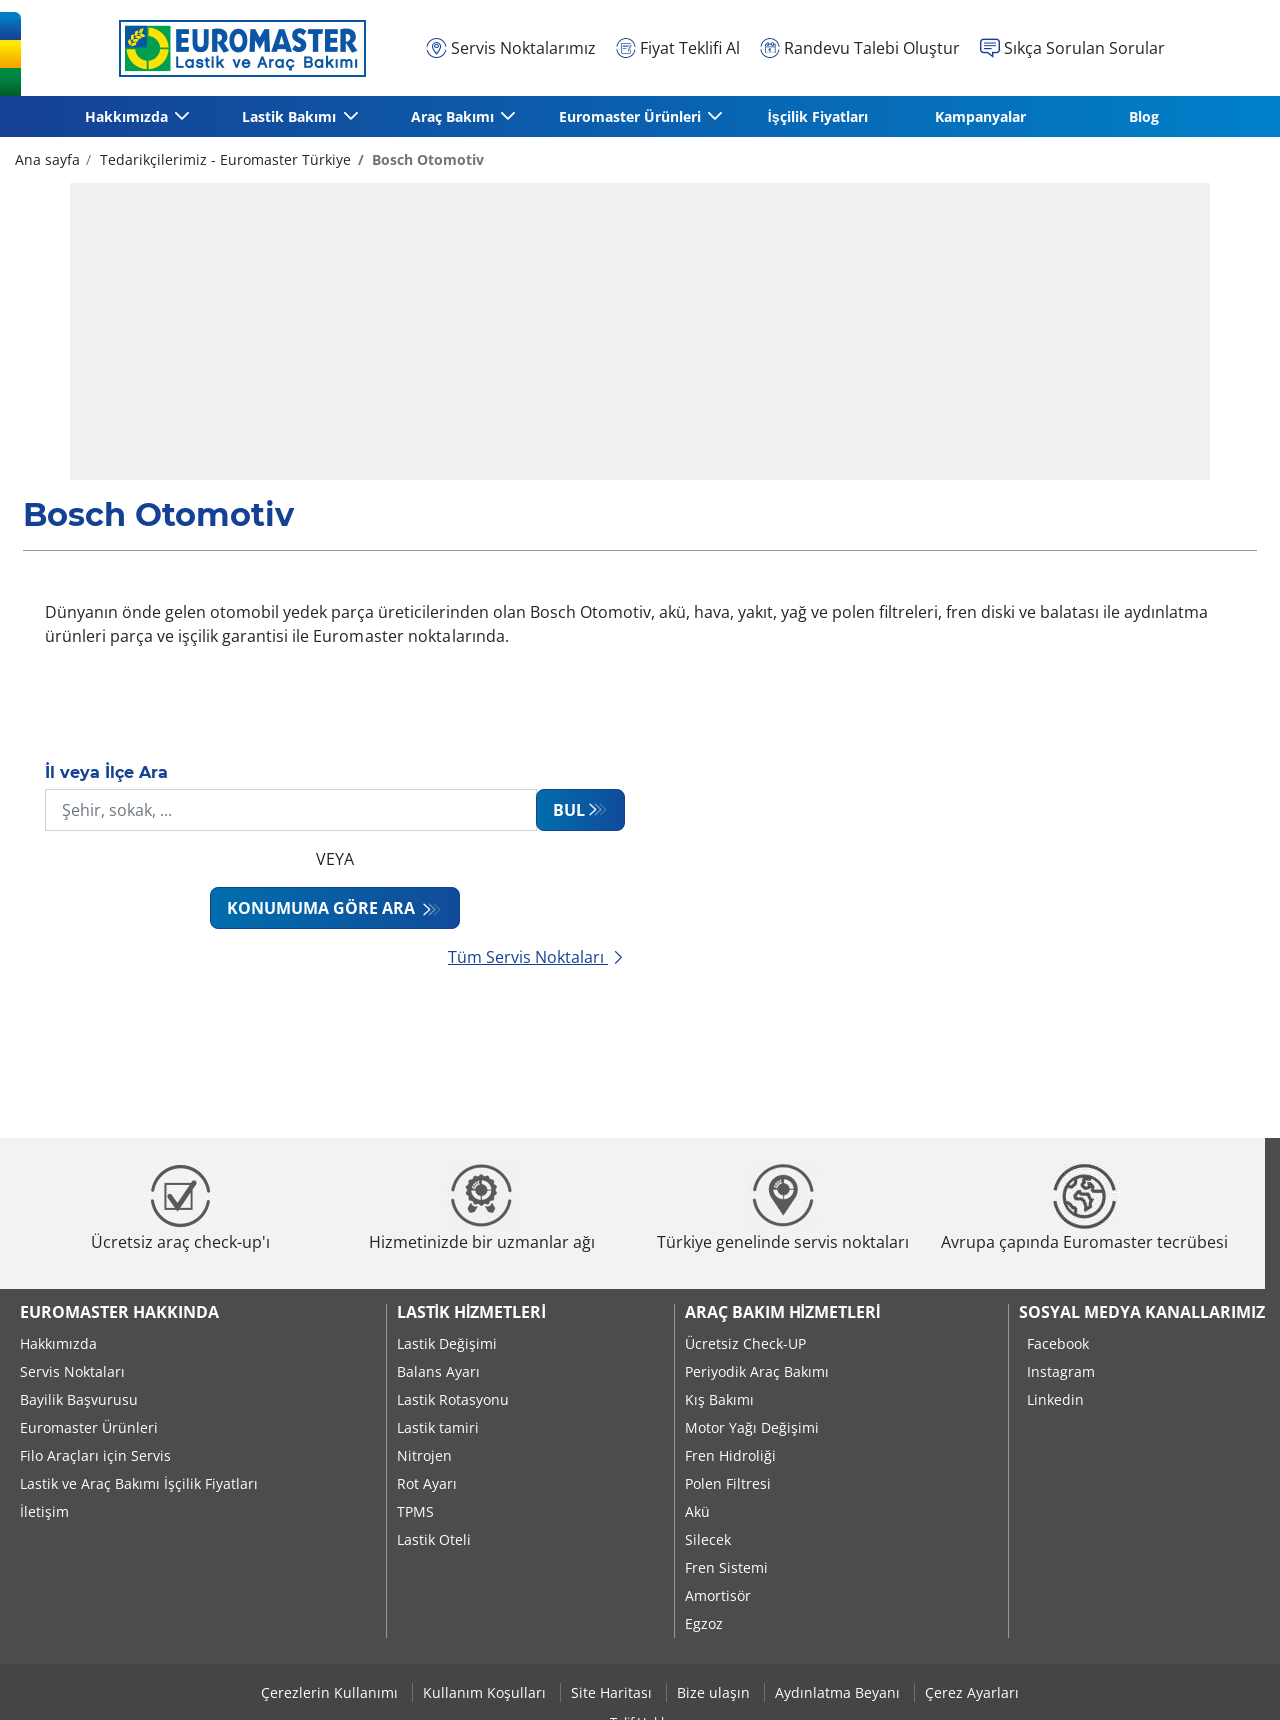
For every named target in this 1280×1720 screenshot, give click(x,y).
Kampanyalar (980, 116)
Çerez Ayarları (972, 1692)
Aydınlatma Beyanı (839, 1692)
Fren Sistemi (726, 1567)
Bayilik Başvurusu (79, 1399)
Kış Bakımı (719, 1399)
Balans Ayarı (438, 1371)
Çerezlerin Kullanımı (331, 1692)
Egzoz (704, 1623)
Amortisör (718, 1595)
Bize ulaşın (715, 1692)
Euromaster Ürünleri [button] (631, 116)
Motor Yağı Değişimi (752, 1427)
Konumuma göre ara (323, 908)
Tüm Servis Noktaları (536, 957)
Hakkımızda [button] (127, 116)
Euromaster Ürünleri (89, 1427)
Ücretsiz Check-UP (745, 1343)
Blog (1144, 116)
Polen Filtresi (728, 1483)
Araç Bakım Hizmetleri (783, 1312)
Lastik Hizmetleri (471, 1312)
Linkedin (1055, 1399)
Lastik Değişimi (447, 1343)
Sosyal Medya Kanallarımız (1142, 1312)
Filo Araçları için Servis (95, 1455)
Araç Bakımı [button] (453, 116)
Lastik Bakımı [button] (290, 116)
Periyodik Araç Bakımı (757, 1371)
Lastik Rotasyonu (453, 1399)
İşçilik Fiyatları (818, 116)
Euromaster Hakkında (119, 1312)
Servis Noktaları (72, 1371)
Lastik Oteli (434, 1539)
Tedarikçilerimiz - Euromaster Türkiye (223, 159)
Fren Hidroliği (730, 1455)
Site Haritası (613, 1692)
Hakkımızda (58, 1343)
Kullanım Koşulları (486, 1692)
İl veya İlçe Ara (106, 772)
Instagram (1061, 1371)
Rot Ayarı (427, 1483)
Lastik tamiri (438, 1427)
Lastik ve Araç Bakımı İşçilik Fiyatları (139, 1483)
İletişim (44, 1511)
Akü (697, 1511)
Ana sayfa (47, 159)
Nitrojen (424, 1455)
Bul (569, 810)
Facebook (1058, 1343)
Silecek (708, 1539)
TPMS (415, 1511)
